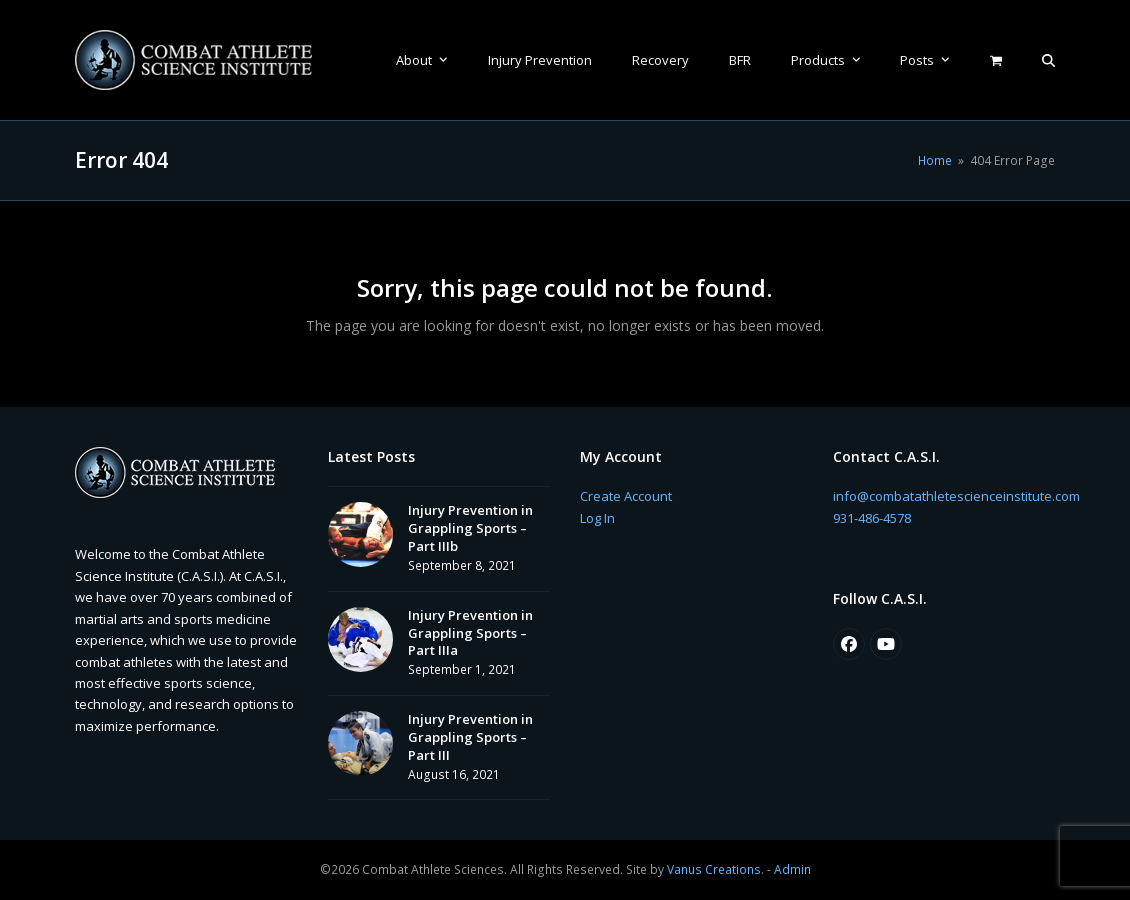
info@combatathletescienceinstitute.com (956, 496)
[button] (1048, 60)
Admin (792, 869)
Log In (597, 518)
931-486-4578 (872, 518)
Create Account (626, 496)
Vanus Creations (714, 869)
